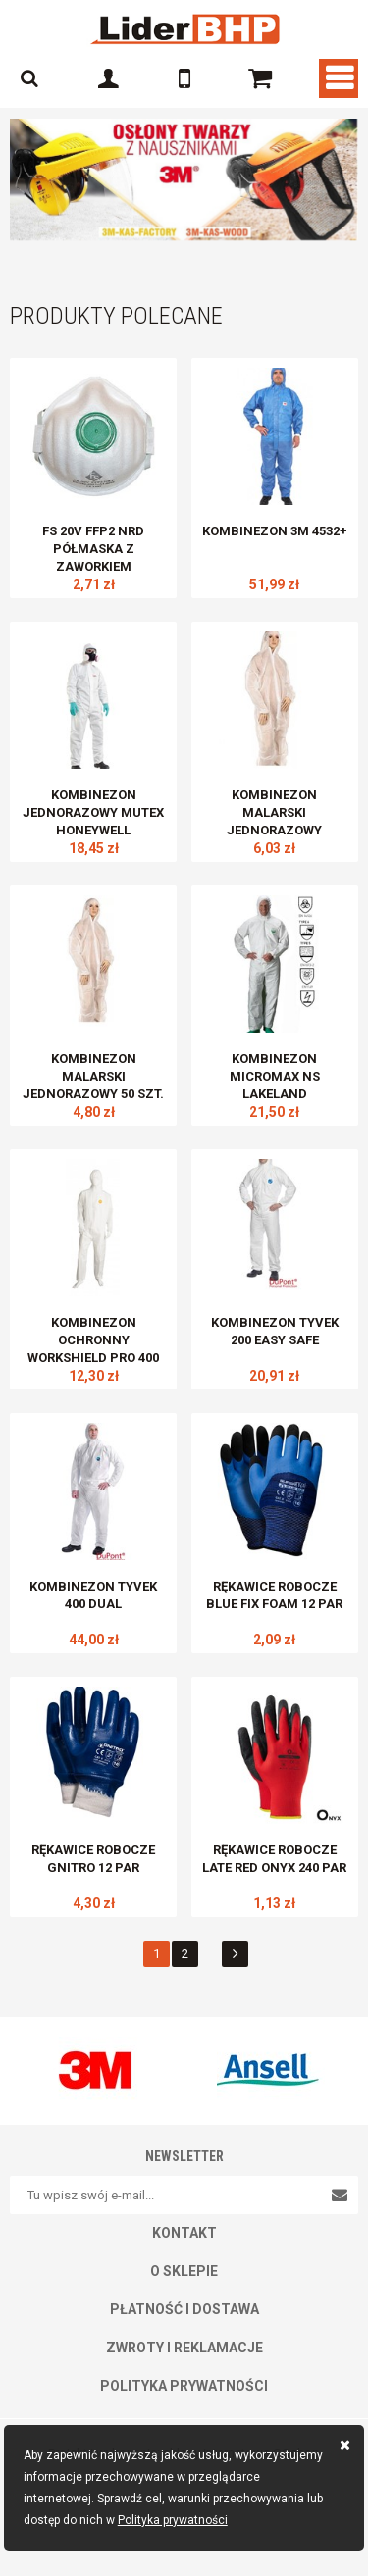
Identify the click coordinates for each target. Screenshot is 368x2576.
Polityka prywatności (173, 2520)
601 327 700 (184, 78)
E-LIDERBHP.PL (184, 29)
